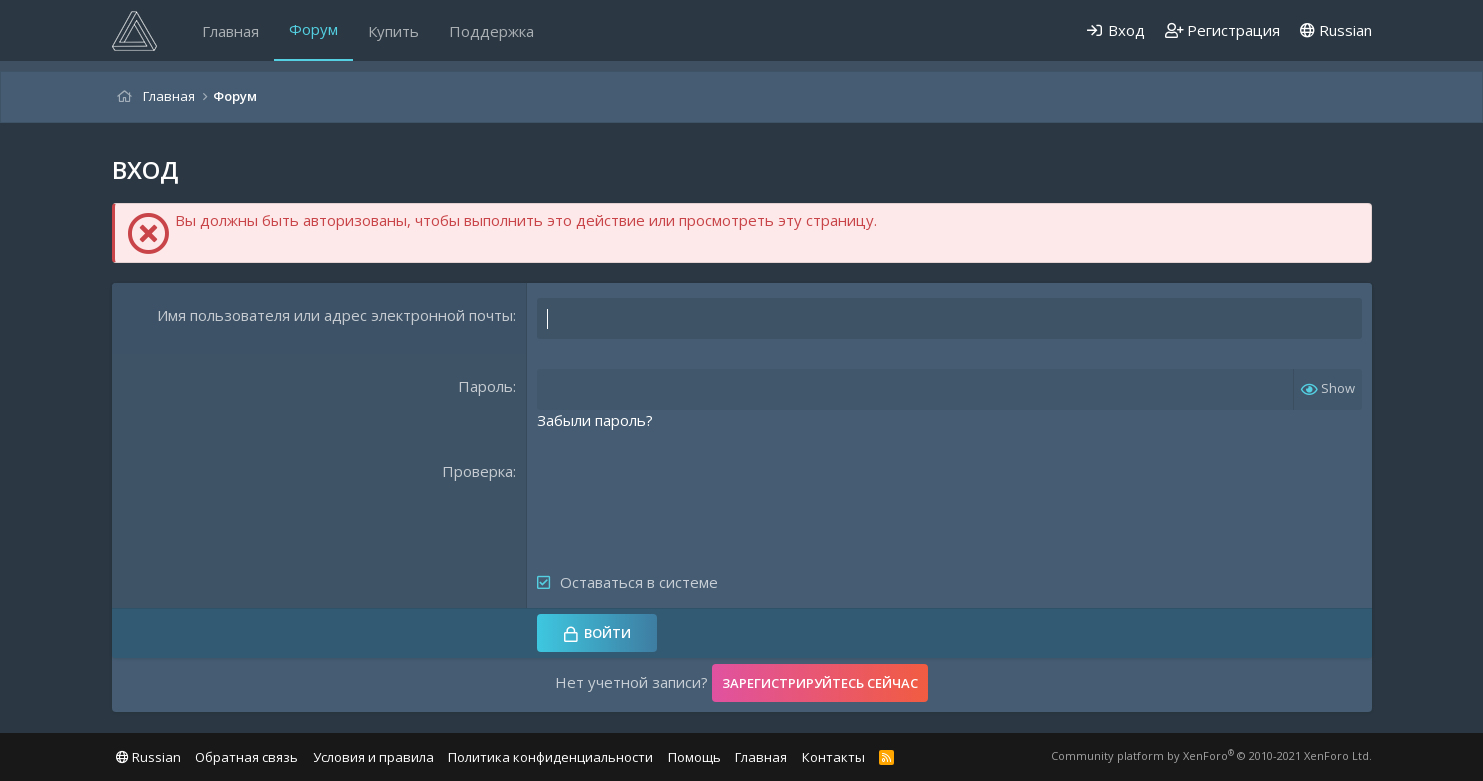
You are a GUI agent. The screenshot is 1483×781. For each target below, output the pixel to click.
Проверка (477, 471)
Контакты (833, 757)
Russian (1336, 30)
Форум (313, 29)
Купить (393, 31)
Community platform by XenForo (1211, 755)
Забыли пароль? (595, 420)
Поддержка (491, 31)
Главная (230, 31)
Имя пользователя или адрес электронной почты (335, 315)
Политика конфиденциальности (550, 757)
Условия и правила (373, 757)
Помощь (694, 757)
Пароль (485, 386)
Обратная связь (246, 757)
